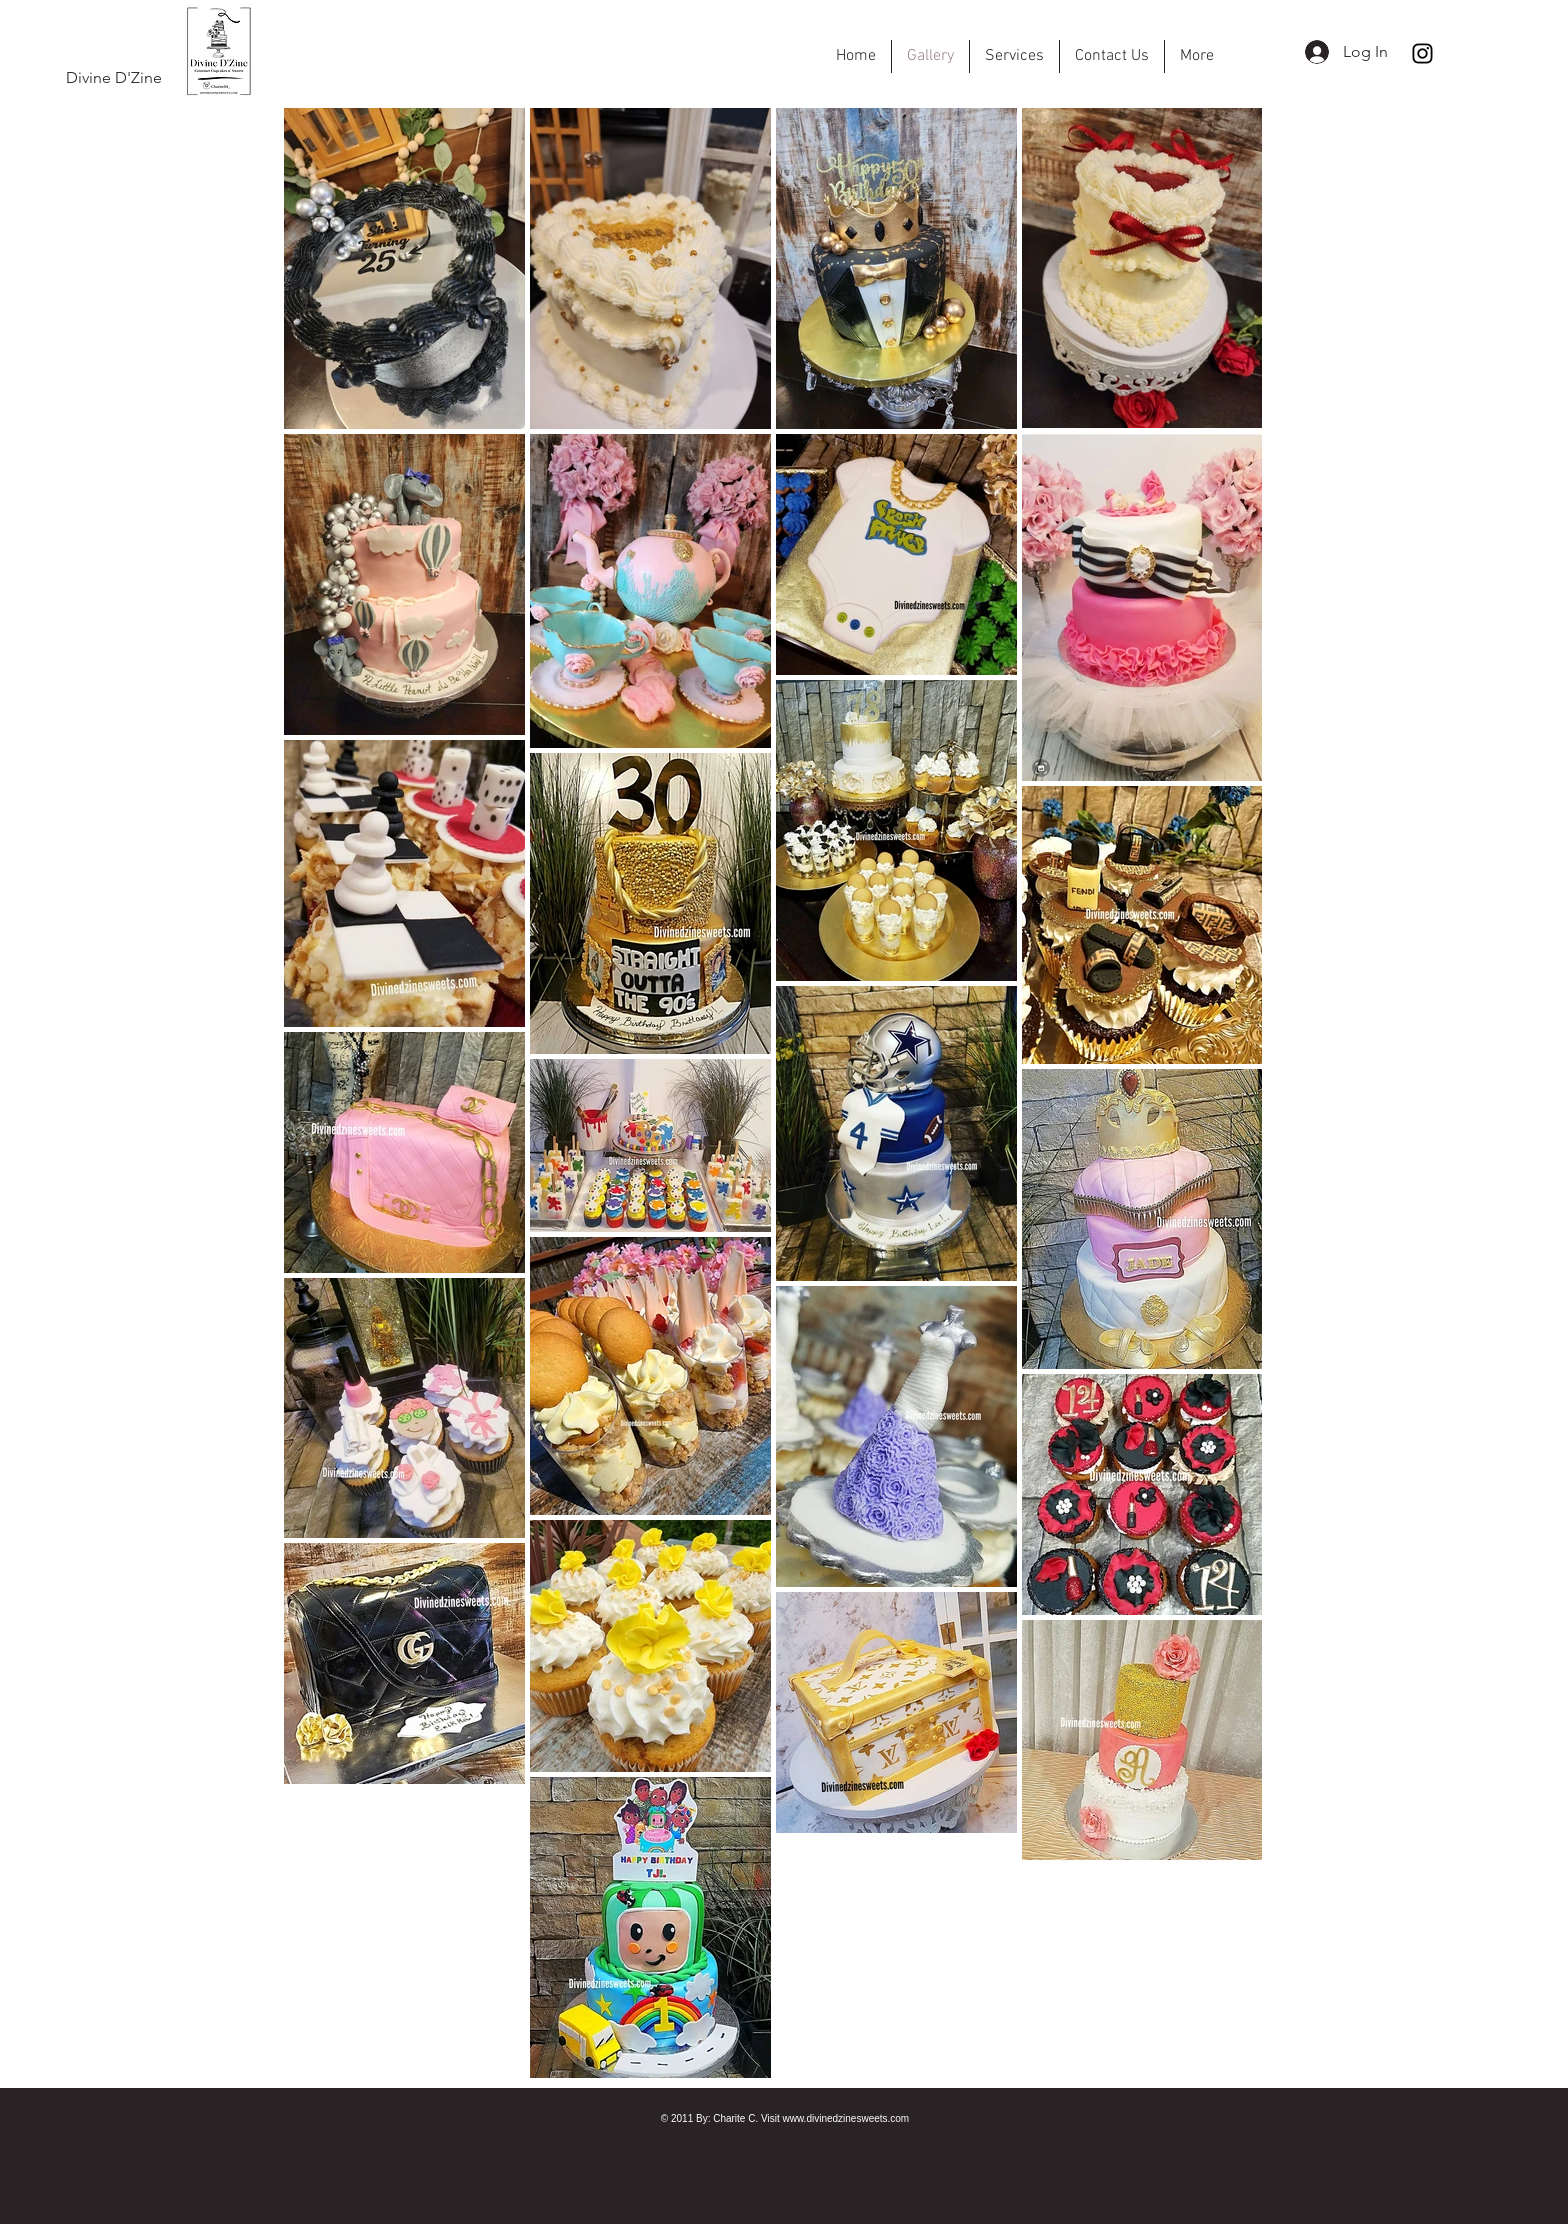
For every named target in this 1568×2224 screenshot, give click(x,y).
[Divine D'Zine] (113, 78)
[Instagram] (1422, 53)
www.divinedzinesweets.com (845, 2118)
